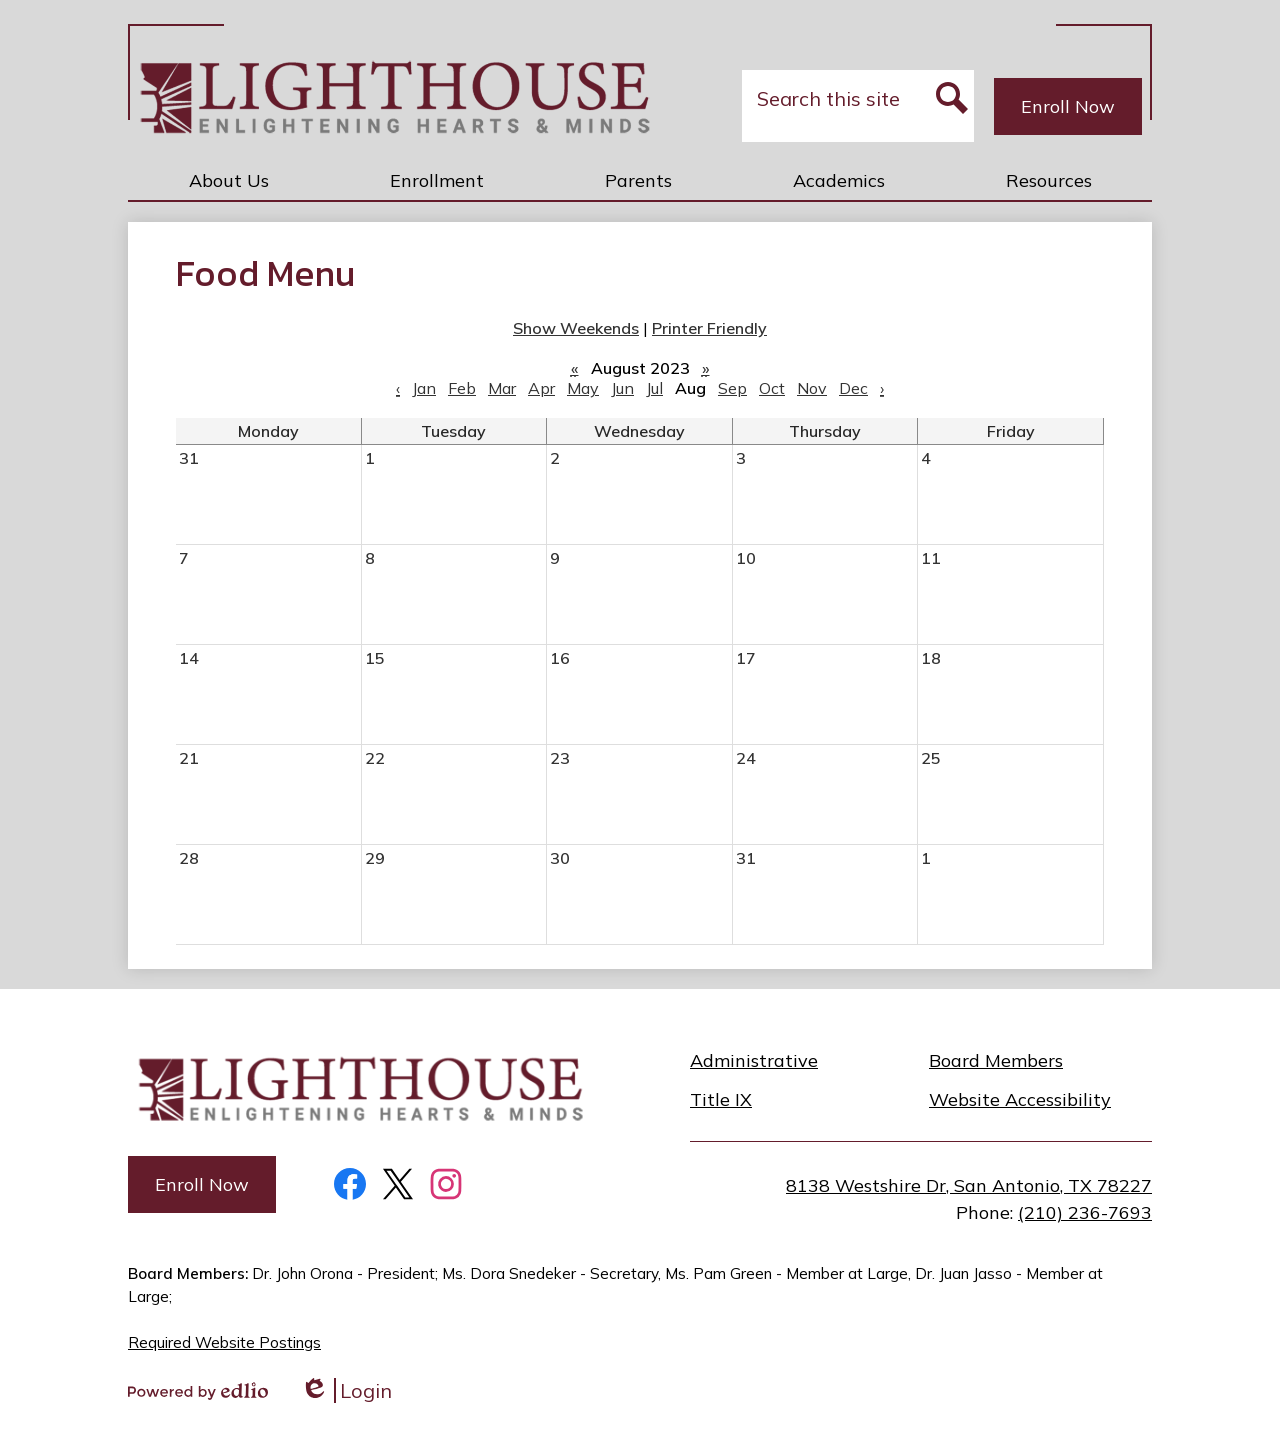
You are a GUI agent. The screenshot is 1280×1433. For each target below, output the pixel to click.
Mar (502, 388)
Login (346, 1390)
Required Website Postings (224, 1342)
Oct (772, 388)
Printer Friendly (709, 328)
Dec (853, 388)
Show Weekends (576, 328)
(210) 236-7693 (1085, 1212)
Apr (541, 388)
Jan (424, 388)
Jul (654, 388)
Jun (622, 388)
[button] (229, 180)
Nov (812, 388)
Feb (462, 388)
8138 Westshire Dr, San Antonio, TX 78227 (969, 1185)
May (583, 388)
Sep (732, 388)
